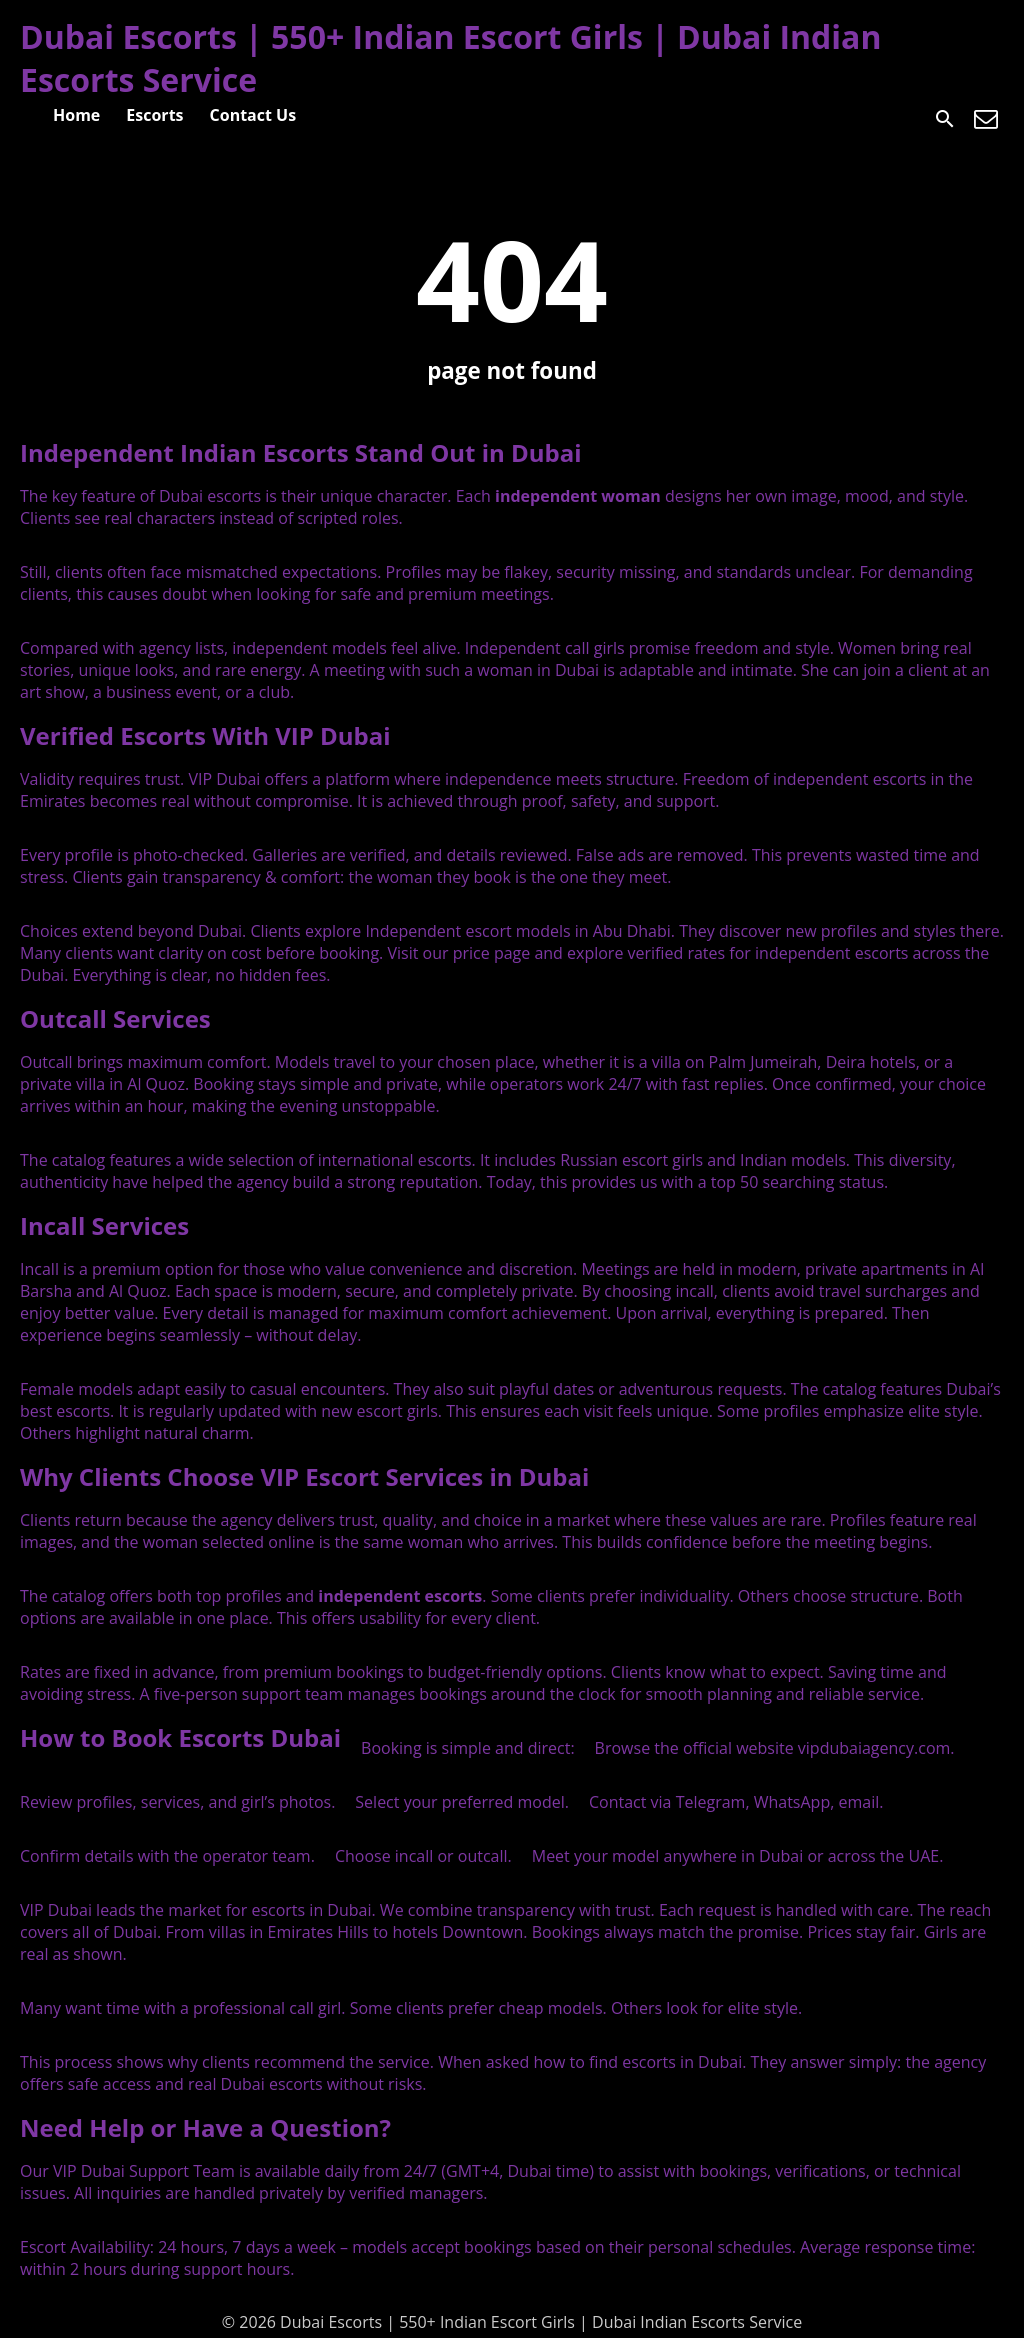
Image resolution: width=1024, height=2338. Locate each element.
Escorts (154, 115)
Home (76, 115)
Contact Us (253, 115)
